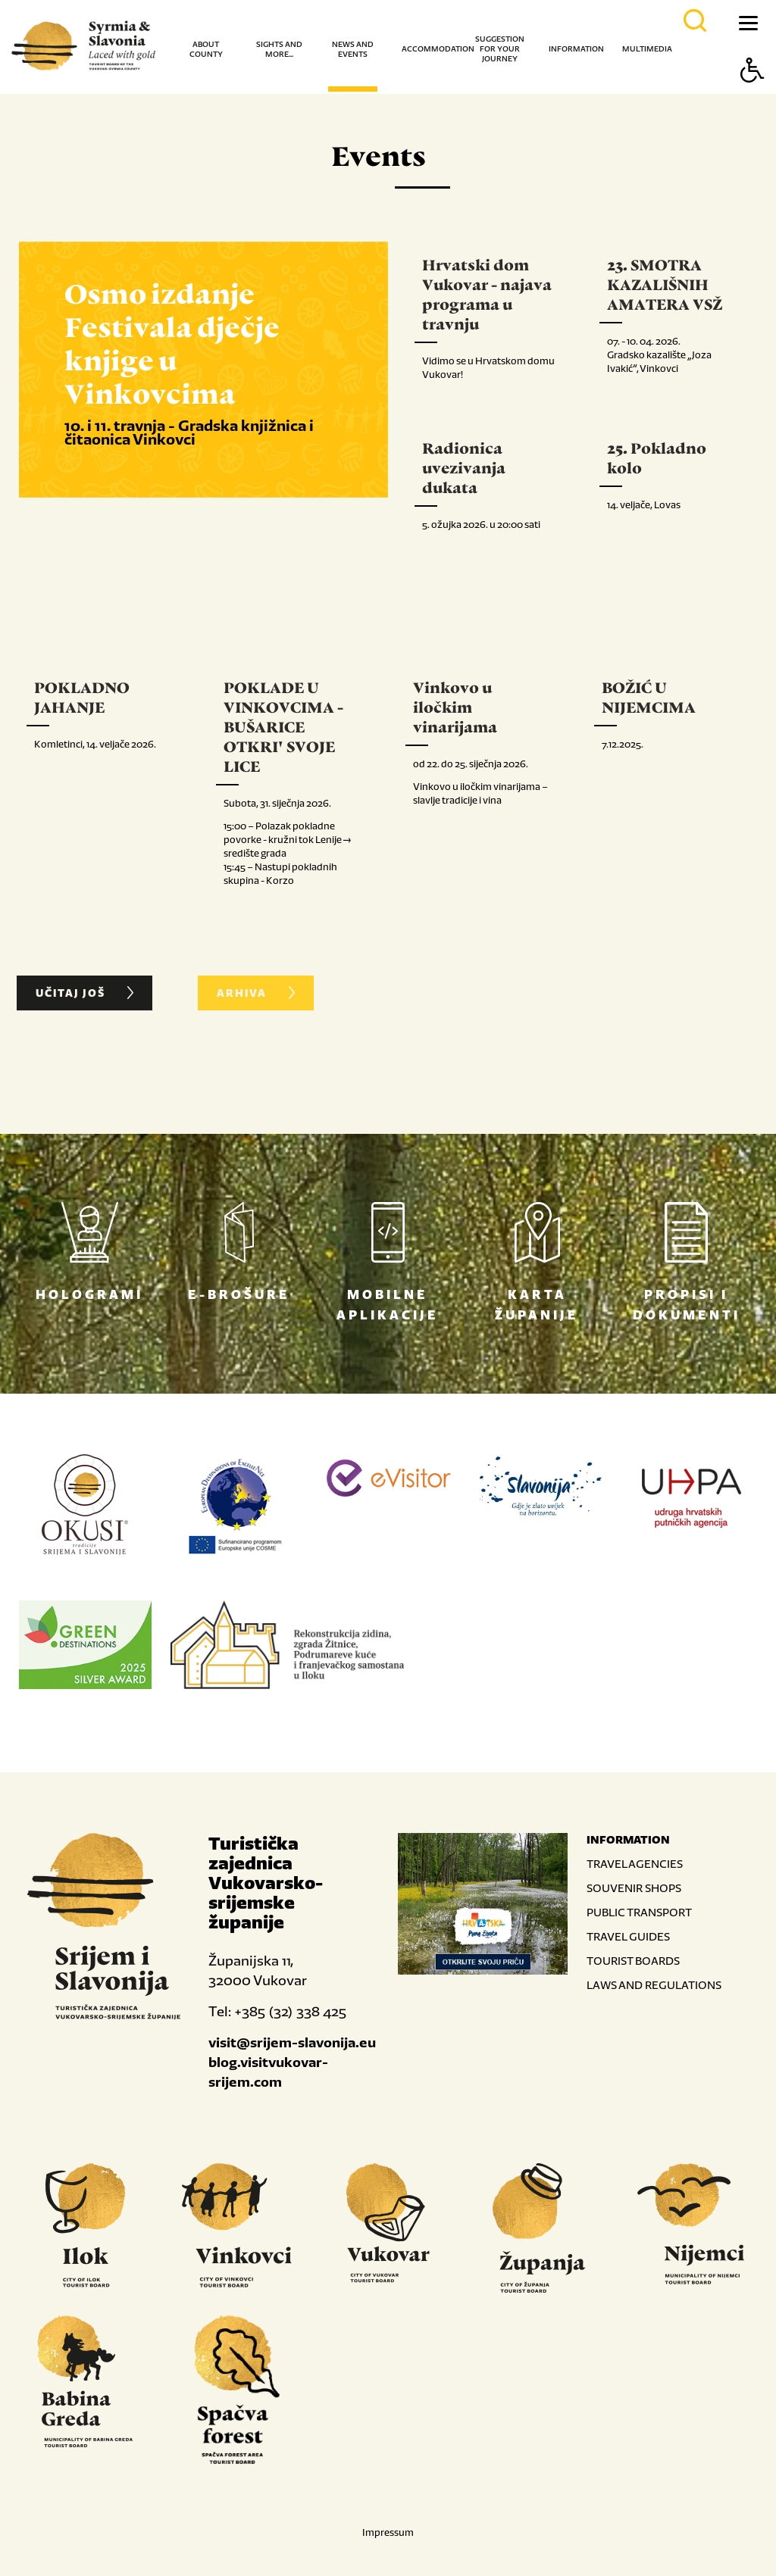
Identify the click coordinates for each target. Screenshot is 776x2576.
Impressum (388, 2530)
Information (576, 49)
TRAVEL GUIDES (628, 1934)
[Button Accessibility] (752, 96)
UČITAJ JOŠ (86, 992)
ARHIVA (258, 992)
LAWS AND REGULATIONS (654, 1982)
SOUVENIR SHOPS (634, 1885)
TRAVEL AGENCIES (635, 1861)
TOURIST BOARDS (633, 1958)
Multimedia (647, 49)
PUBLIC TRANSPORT (639, 1910)
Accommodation (438, 49)
